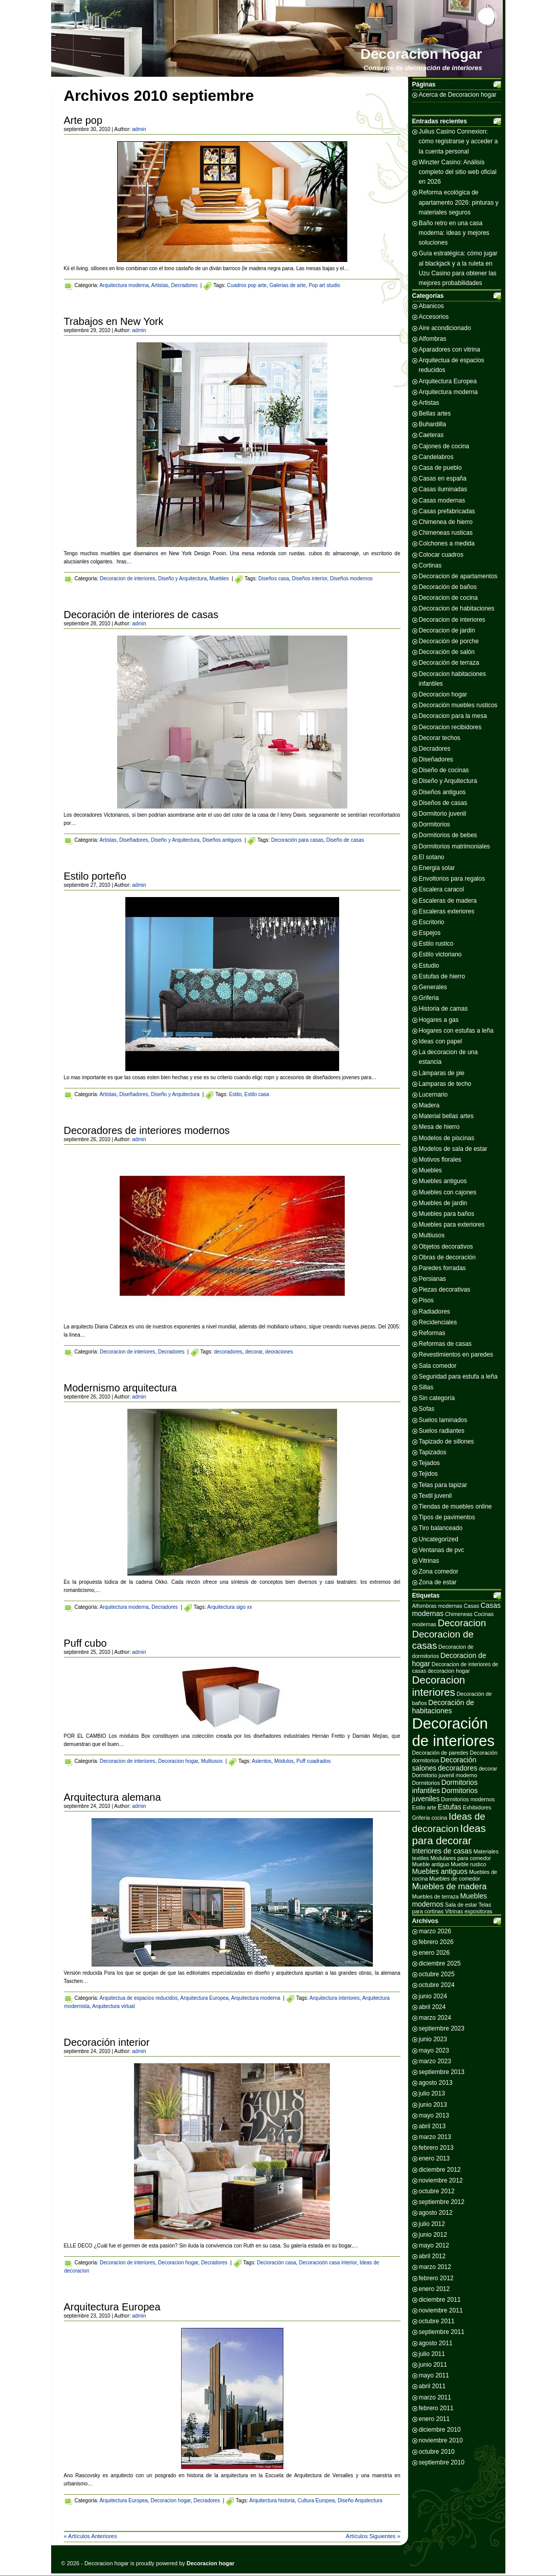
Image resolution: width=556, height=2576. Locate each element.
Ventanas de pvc (441, 1550)
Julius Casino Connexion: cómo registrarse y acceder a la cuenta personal (458, 141)
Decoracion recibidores (450, 727)
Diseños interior (309, 578)
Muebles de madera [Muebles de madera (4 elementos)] (449, 1886)
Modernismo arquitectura (120, 1387)
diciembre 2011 (440, 2299)
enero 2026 (434, 1952)
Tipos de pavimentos (447, 1517)
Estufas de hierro (442, 976)
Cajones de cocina (444, 446)
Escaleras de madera (448, 900)
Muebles (219, 578)
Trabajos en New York (114, 321)
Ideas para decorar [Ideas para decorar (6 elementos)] (449, 1834)
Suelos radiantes (441, 1430)
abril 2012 (432, 2256)
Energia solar (437, 867)
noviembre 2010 (441, 2440)
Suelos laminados (443, 1420)
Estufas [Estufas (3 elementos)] (449, 1807)
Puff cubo (85, 1643)
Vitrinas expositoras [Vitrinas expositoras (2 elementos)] (469, 1911)
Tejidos (428, 1473)
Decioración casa (276, 2262)
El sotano (431, 857)
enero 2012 (434, 2289)
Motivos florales (440, 1159)
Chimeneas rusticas (446, 532)
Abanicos (431, 306)
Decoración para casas (297, 840)
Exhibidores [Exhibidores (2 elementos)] (477, 1807)
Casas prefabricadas (447, 511)
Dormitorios (434, 824)
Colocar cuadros (441, 554)
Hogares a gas (439, 1019)
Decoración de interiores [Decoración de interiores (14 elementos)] (453, 1732)
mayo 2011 (434, 2375)
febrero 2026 (436, 1942)
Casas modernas (442, 500)
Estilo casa (256, 1094)
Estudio (429, 965)
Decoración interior (107, 2042)
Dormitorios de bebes (448, 835)
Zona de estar (438, 1582)
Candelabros (436, 457)
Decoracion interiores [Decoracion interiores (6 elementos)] (438, 1686)
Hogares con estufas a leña (456, 1030)
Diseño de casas (345, 840)
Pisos (426, 1300)
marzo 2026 (435, 1931)
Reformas (432, 1333)
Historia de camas (443, 1008)
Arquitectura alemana (112, 1797)
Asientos (261, 1761)
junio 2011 (433, 2364)
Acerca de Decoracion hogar (458, 94)
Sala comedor (438, 1365)
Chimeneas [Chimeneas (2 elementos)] (459, 1614)
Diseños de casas (443, 802)
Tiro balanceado (441, 1528)
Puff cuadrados (314, 1761)
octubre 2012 (437, 2191)
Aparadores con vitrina (449, 349)
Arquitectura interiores (334, 1998)
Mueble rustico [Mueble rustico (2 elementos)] (468, 1864)
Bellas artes (435, 413)
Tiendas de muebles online (455, 1506)
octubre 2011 (437, 2321)
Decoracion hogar (421, 54)
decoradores (228, 1352)
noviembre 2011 (441, 2310)
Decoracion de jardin (447, 630)
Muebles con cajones (448, 1192)
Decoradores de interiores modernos (147, 1130)
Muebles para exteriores (452, 1224)
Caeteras (431, 435)
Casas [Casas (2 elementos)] (471, 1606)
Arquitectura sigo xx (229, 1607)
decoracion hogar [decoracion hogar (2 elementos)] (449, 1671)
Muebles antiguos (443, 1181)
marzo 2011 (435, 2397)
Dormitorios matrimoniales (454, 846)
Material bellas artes (446, 1116)
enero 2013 (434, 2158)
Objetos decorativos (446, 1246)
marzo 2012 (435, 2267)
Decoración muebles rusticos (458, 705)
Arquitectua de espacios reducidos (138, 1998)
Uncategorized (438, 1539)
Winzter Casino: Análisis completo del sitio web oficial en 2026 (458, 172)
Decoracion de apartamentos (458, 576)
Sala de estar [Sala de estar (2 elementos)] (461, 1905)
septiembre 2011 (441, 2331)
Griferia (429, 997)
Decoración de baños (448, 587)
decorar (253, 1352)
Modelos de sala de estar (453, 1148)
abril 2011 (432, 2386)
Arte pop (83, 120)
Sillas (426, 1387)
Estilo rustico (436, 943)
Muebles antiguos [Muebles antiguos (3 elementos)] (440, 1871)
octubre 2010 (437, 2451)
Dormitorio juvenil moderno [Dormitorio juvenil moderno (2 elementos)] (444, 1775)
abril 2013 (432, 2126)
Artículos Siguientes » (373, 2536)
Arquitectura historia (272, 2500)
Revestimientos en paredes (456, 1354)
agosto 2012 (436, 2212)
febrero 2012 (436, 2278)
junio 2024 (433, 1996)
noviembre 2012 (441, 2180)
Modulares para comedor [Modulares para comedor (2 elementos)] (460, 1858)
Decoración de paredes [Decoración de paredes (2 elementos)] (440, 1753)
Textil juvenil (435, 1495)
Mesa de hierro (439, 1126)
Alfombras (433, 338)
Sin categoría (437, 1398)
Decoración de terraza (449, 662)
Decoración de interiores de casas (141, 614)
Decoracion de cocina (448, 597)
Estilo (235, 1094)
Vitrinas (429, 1560)
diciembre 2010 (440, 2429)
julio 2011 (432, 2353)
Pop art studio (324, 285)
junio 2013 (433, 2104)
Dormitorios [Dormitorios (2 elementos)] (426, 1783)
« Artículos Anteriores (90, 2536)
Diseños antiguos (222, 840)
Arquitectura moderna (123, 285)
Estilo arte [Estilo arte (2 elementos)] (424, 1807)
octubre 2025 (437, 1974)
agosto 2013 (436, 2082)
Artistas (159, 285)
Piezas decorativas (445, 1289)
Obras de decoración (447, 1257)
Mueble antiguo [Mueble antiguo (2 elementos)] (431, 1864)
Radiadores (434, 1311)
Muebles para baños (447, 1213)
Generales (433, 987)
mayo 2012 (434, 2245)
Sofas (427, 1408)
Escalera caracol (441, 889)
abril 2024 (432, 2007)
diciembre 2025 (440, 1963)
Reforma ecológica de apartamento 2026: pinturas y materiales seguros (459, 202)
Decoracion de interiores (127, 578)
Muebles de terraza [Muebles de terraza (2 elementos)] (435, 1896)
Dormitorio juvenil (442, 813)
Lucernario (433, 1094)
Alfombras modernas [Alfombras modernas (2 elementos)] (437, 1606)
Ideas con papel (440, 1041)
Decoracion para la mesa (453, 715)
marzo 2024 (435, 2017)
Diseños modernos (351, 578)
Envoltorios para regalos (452, 878)
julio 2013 (432, 2093)
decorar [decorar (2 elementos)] (488, 1768)
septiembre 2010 (441, 2462)
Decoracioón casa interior (328, 2262)
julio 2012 (432, 2224)
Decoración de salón (447, 652)
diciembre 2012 (440, 2169)
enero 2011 (434, 2418)
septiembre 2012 (441, 2202)
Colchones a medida (447, 543)
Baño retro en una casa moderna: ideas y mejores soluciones (454, 233)
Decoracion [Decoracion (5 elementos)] (462, 1623)
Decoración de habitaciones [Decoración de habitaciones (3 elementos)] (443, 1706)
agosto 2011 (436, 2343)
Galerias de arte (288, 285)
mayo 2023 (434, 2050)
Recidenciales (438, 1322)
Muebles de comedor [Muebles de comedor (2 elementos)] (454, 1878)
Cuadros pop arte (246, 285)
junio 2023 (433, 2039)
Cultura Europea (316, 2500)
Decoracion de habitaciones (457, 608)
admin (139, 129)
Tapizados (433, 1452)
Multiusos (212, 1761)
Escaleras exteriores (447, 911)
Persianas (432, 1278)
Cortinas (430, 565)
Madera (429, 1105)
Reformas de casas (445, 1343)
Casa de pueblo (440, 467)
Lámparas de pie (441, 1073)
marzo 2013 (435, 2137)
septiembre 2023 (441, 2028)
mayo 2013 (434, 2115)
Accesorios (434, 316)
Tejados (429, 1463)
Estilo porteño (95, 876)
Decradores (184, 285)
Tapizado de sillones (446, 1441)
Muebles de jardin (443, 1203)
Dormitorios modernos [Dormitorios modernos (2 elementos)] (468, 1799)
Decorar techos (439, 737)
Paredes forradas (442, 1268)
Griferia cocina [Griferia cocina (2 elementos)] (430, 1818)
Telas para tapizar (443, 1485)
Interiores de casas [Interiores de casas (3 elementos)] (442, 1851)
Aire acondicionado (445, 328)
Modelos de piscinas (447, 1138)
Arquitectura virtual (113, 2006)
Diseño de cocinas (444, 770)
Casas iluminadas (443, 489)
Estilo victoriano (440, 954)
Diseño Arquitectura (360, 2500)
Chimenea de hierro (446, 522)
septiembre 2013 (441, 2072)
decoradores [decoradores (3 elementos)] (457, 1768)
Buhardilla (432, 424)
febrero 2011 (436, 2408)
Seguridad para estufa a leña (458, 1376)
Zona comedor (438, 1571)
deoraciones (279, 1352)
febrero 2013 (436, 2147)
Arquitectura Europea (204, 1998)
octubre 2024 (437, 1985)
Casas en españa (442, 478)
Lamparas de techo (445, 1083)
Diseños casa (273, 578)
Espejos (430, 932)
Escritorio (431, 922)
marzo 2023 (435, 2061)
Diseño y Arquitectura (182, 578)
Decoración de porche (449, 641)
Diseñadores (133, 840)
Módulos (284, 1761)
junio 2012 (433, 2234)
